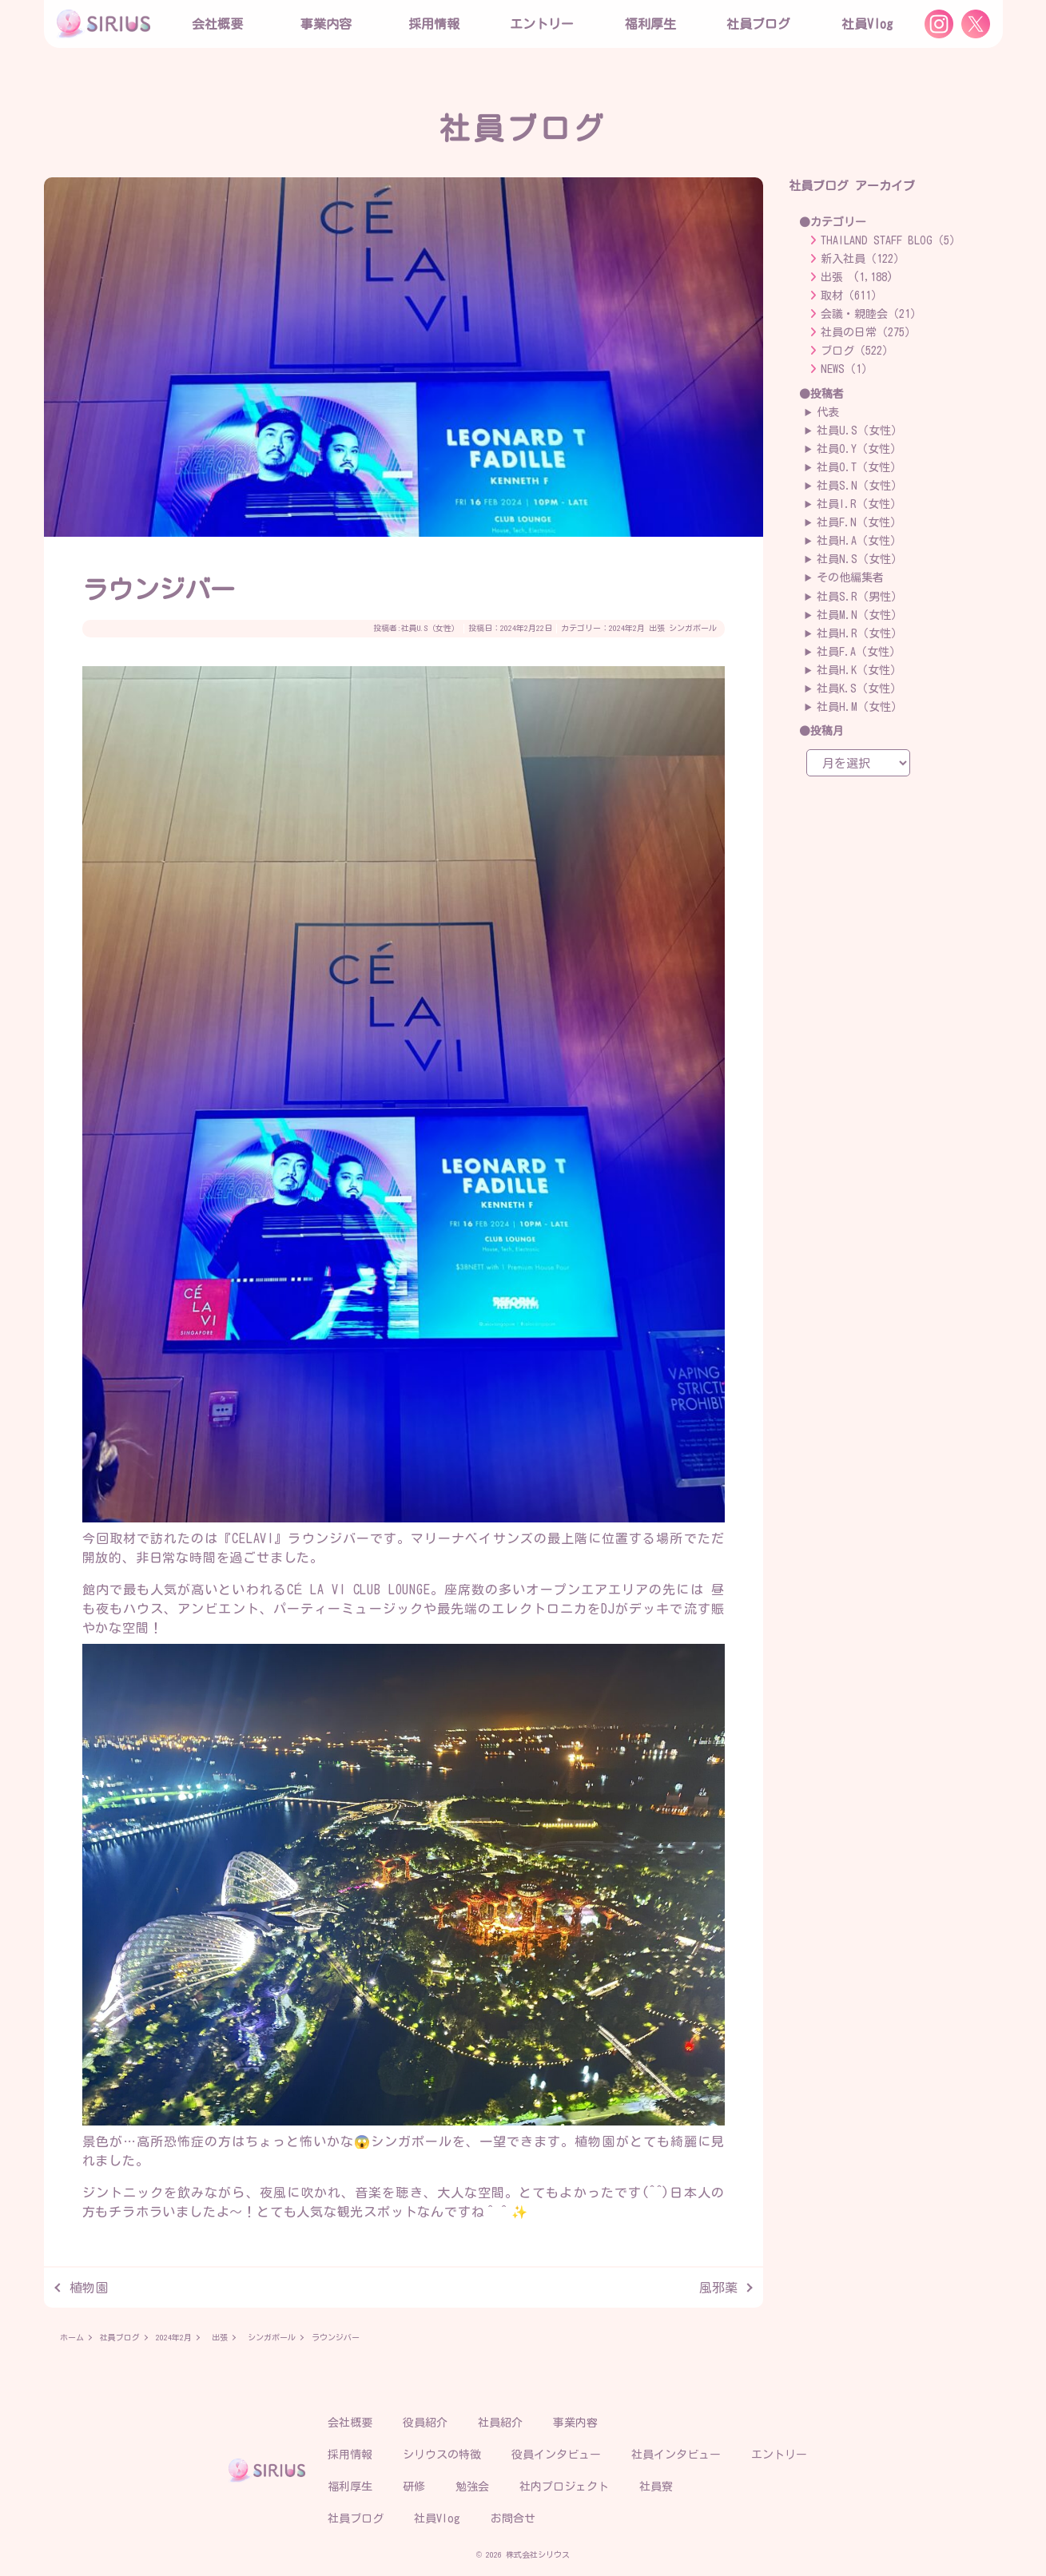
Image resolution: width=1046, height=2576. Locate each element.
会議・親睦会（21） (871, 314)
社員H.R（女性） (859, 633)
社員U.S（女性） (430, 628)
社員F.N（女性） (859, 522)
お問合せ (513, 2518)
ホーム (72, 2337)
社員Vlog (867, 24)
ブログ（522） (857, 350)
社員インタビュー (676, 2454)
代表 (828, 412)
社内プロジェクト (564, 2486)
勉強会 (472, 2486)
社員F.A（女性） (859, 651)
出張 (657, 628)
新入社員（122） (863, 258)
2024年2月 (627, 628)
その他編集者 (850, 577)
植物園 (89, 2287)
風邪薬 (718, 2287)
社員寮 (656, 2486)
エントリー (542, 24)
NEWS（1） (847, 369)
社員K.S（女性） (859, 688)
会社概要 (350, 2422)
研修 (414, 2486)
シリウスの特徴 (442, 2454)
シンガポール (693, 628)
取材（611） (851, 295)
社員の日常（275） (868, 332)
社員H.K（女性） (859, 670)
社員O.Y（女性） (859, 448)
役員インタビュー (556, 2454)
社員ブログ (758, 24)
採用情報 (350, 2454)
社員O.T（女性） (859, 467)
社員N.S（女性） (859, 559)
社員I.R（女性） (859, 504)
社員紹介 (500, 2422)
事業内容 (326, 24)
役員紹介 (425, 2422)
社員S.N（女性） (859, 485)
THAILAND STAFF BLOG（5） (890, 240)
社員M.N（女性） (859, 615)
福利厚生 (350, 2486)
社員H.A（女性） (859, 540)
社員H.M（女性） (859, 706)
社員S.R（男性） (859, 596)
